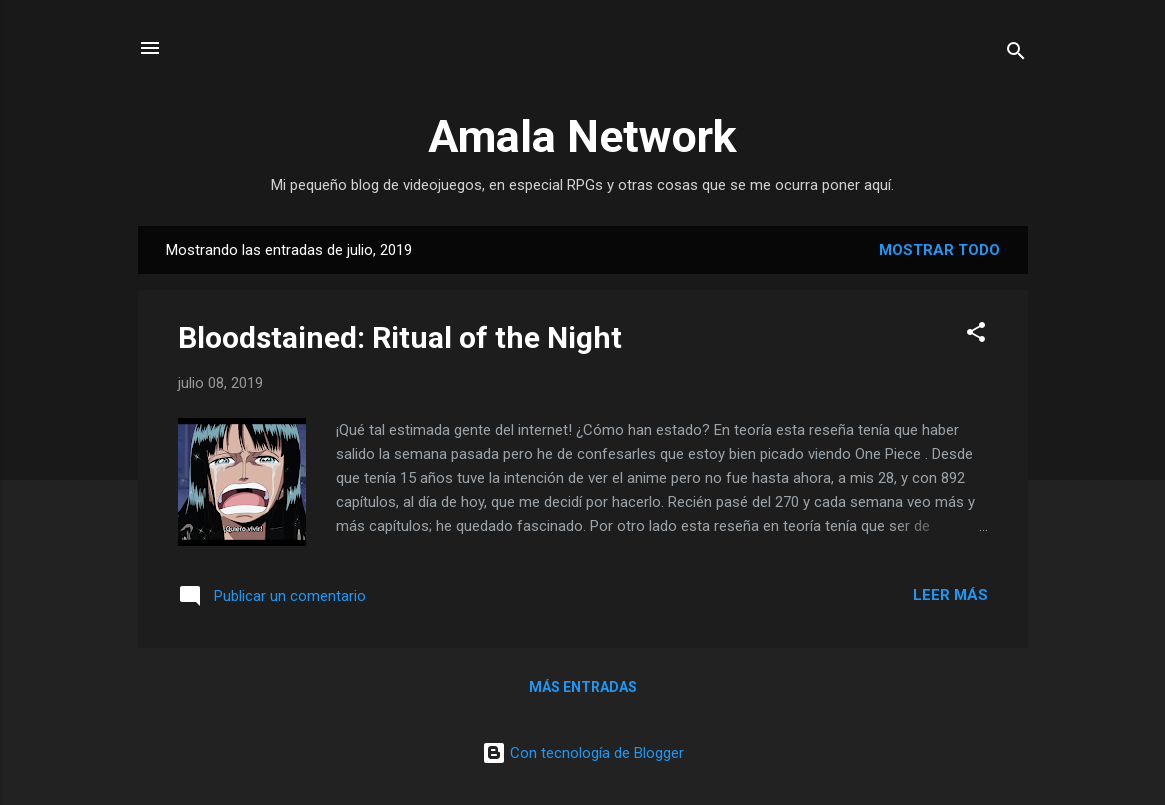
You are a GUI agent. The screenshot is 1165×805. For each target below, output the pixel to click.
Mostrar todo (939, 250)
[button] (976, 335)
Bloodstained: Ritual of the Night (400, 337)
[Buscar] (1016, 54)
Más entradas (583, 687)
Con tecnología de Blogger (583, 753)
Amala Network (582, 136)
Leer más (950, 595)
